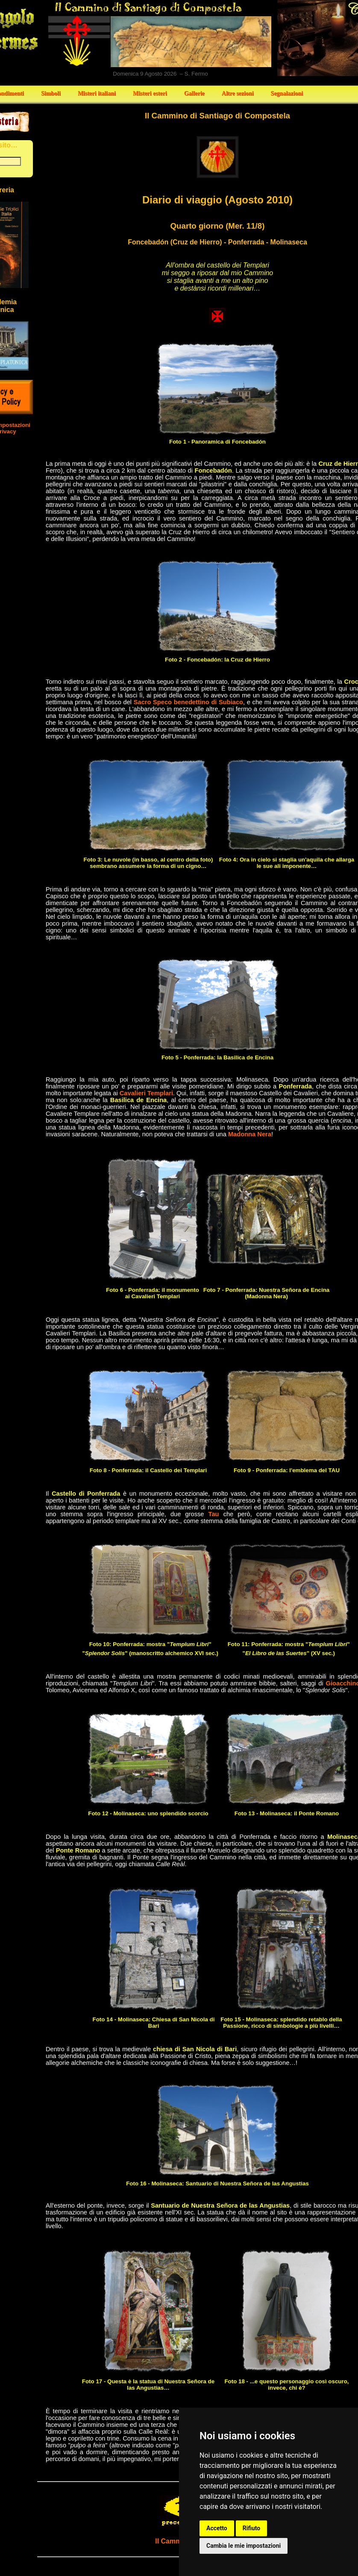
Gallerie (194, 93)
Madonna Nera (249, 1134)
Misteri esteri (150, 93)
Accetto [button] (216, 2528)
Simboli (51, 93)
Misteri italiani (97, 93)
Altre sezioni (238, 93)
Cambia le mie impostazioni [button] (243, 2545)
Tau (213, 1514)
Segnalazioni (287, 93)
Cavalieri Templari (146, 1093)
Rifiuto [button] (252, 2528)
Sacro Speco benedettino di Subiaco (188, 702)
